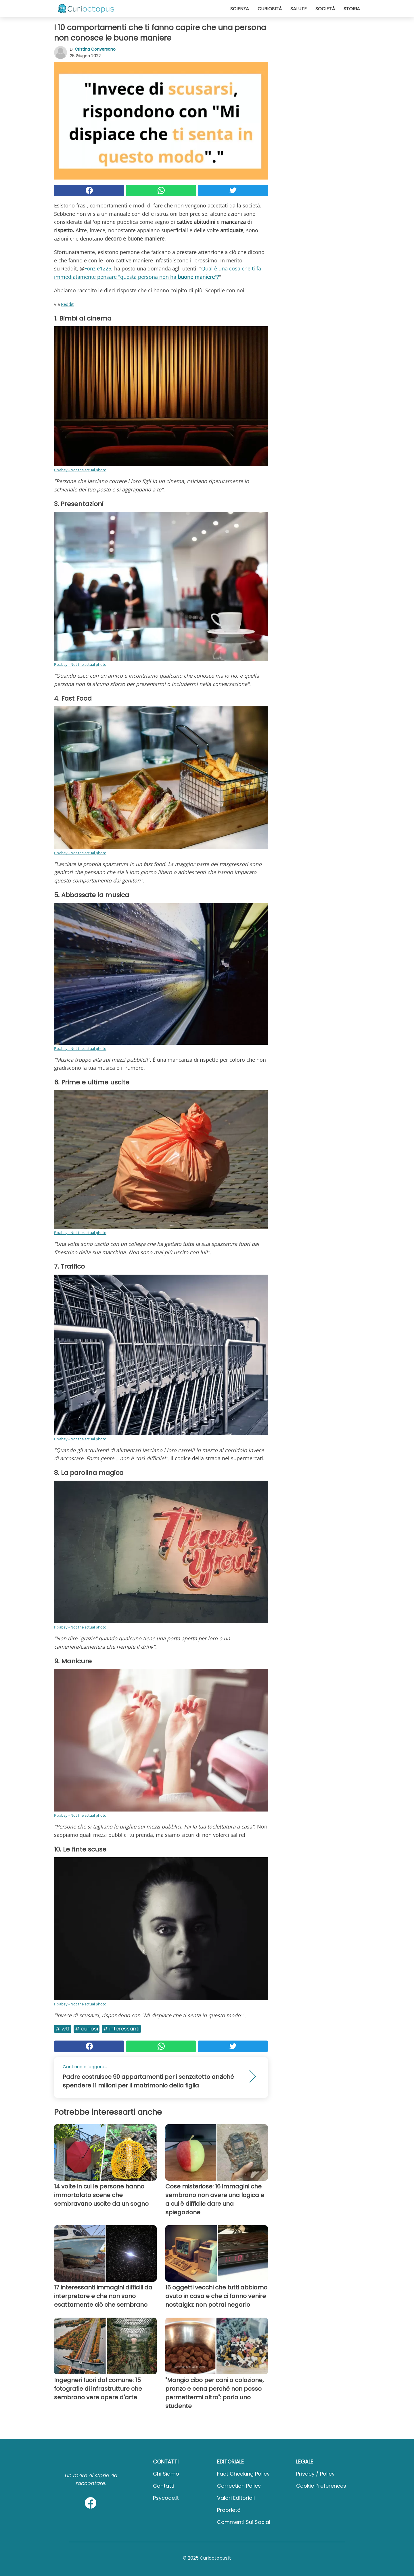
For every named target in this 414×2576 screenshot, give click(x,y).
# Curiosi (86, 2028)
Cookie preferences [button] (321, 2485)
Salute (298, 8)
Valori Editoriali (236, 2497)
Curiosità (270, 8)
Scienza (239, 8)
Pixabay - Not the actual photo (80, 469)
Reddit (67, 304)
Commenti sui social (243, 2522)
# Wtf (62, 2028)
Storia (352, 8)
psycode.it (166, 2497)
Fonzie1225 (97, 268)
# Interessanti (121, 2028)
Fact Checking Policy (243, 2473)
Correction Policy (239, 2485)
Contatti (163, 2485)
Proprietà (229, 2510)
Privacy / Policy (315, 2473)
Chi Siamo (166, 2473)
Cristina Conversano (95, 49)
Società (325, 8)
